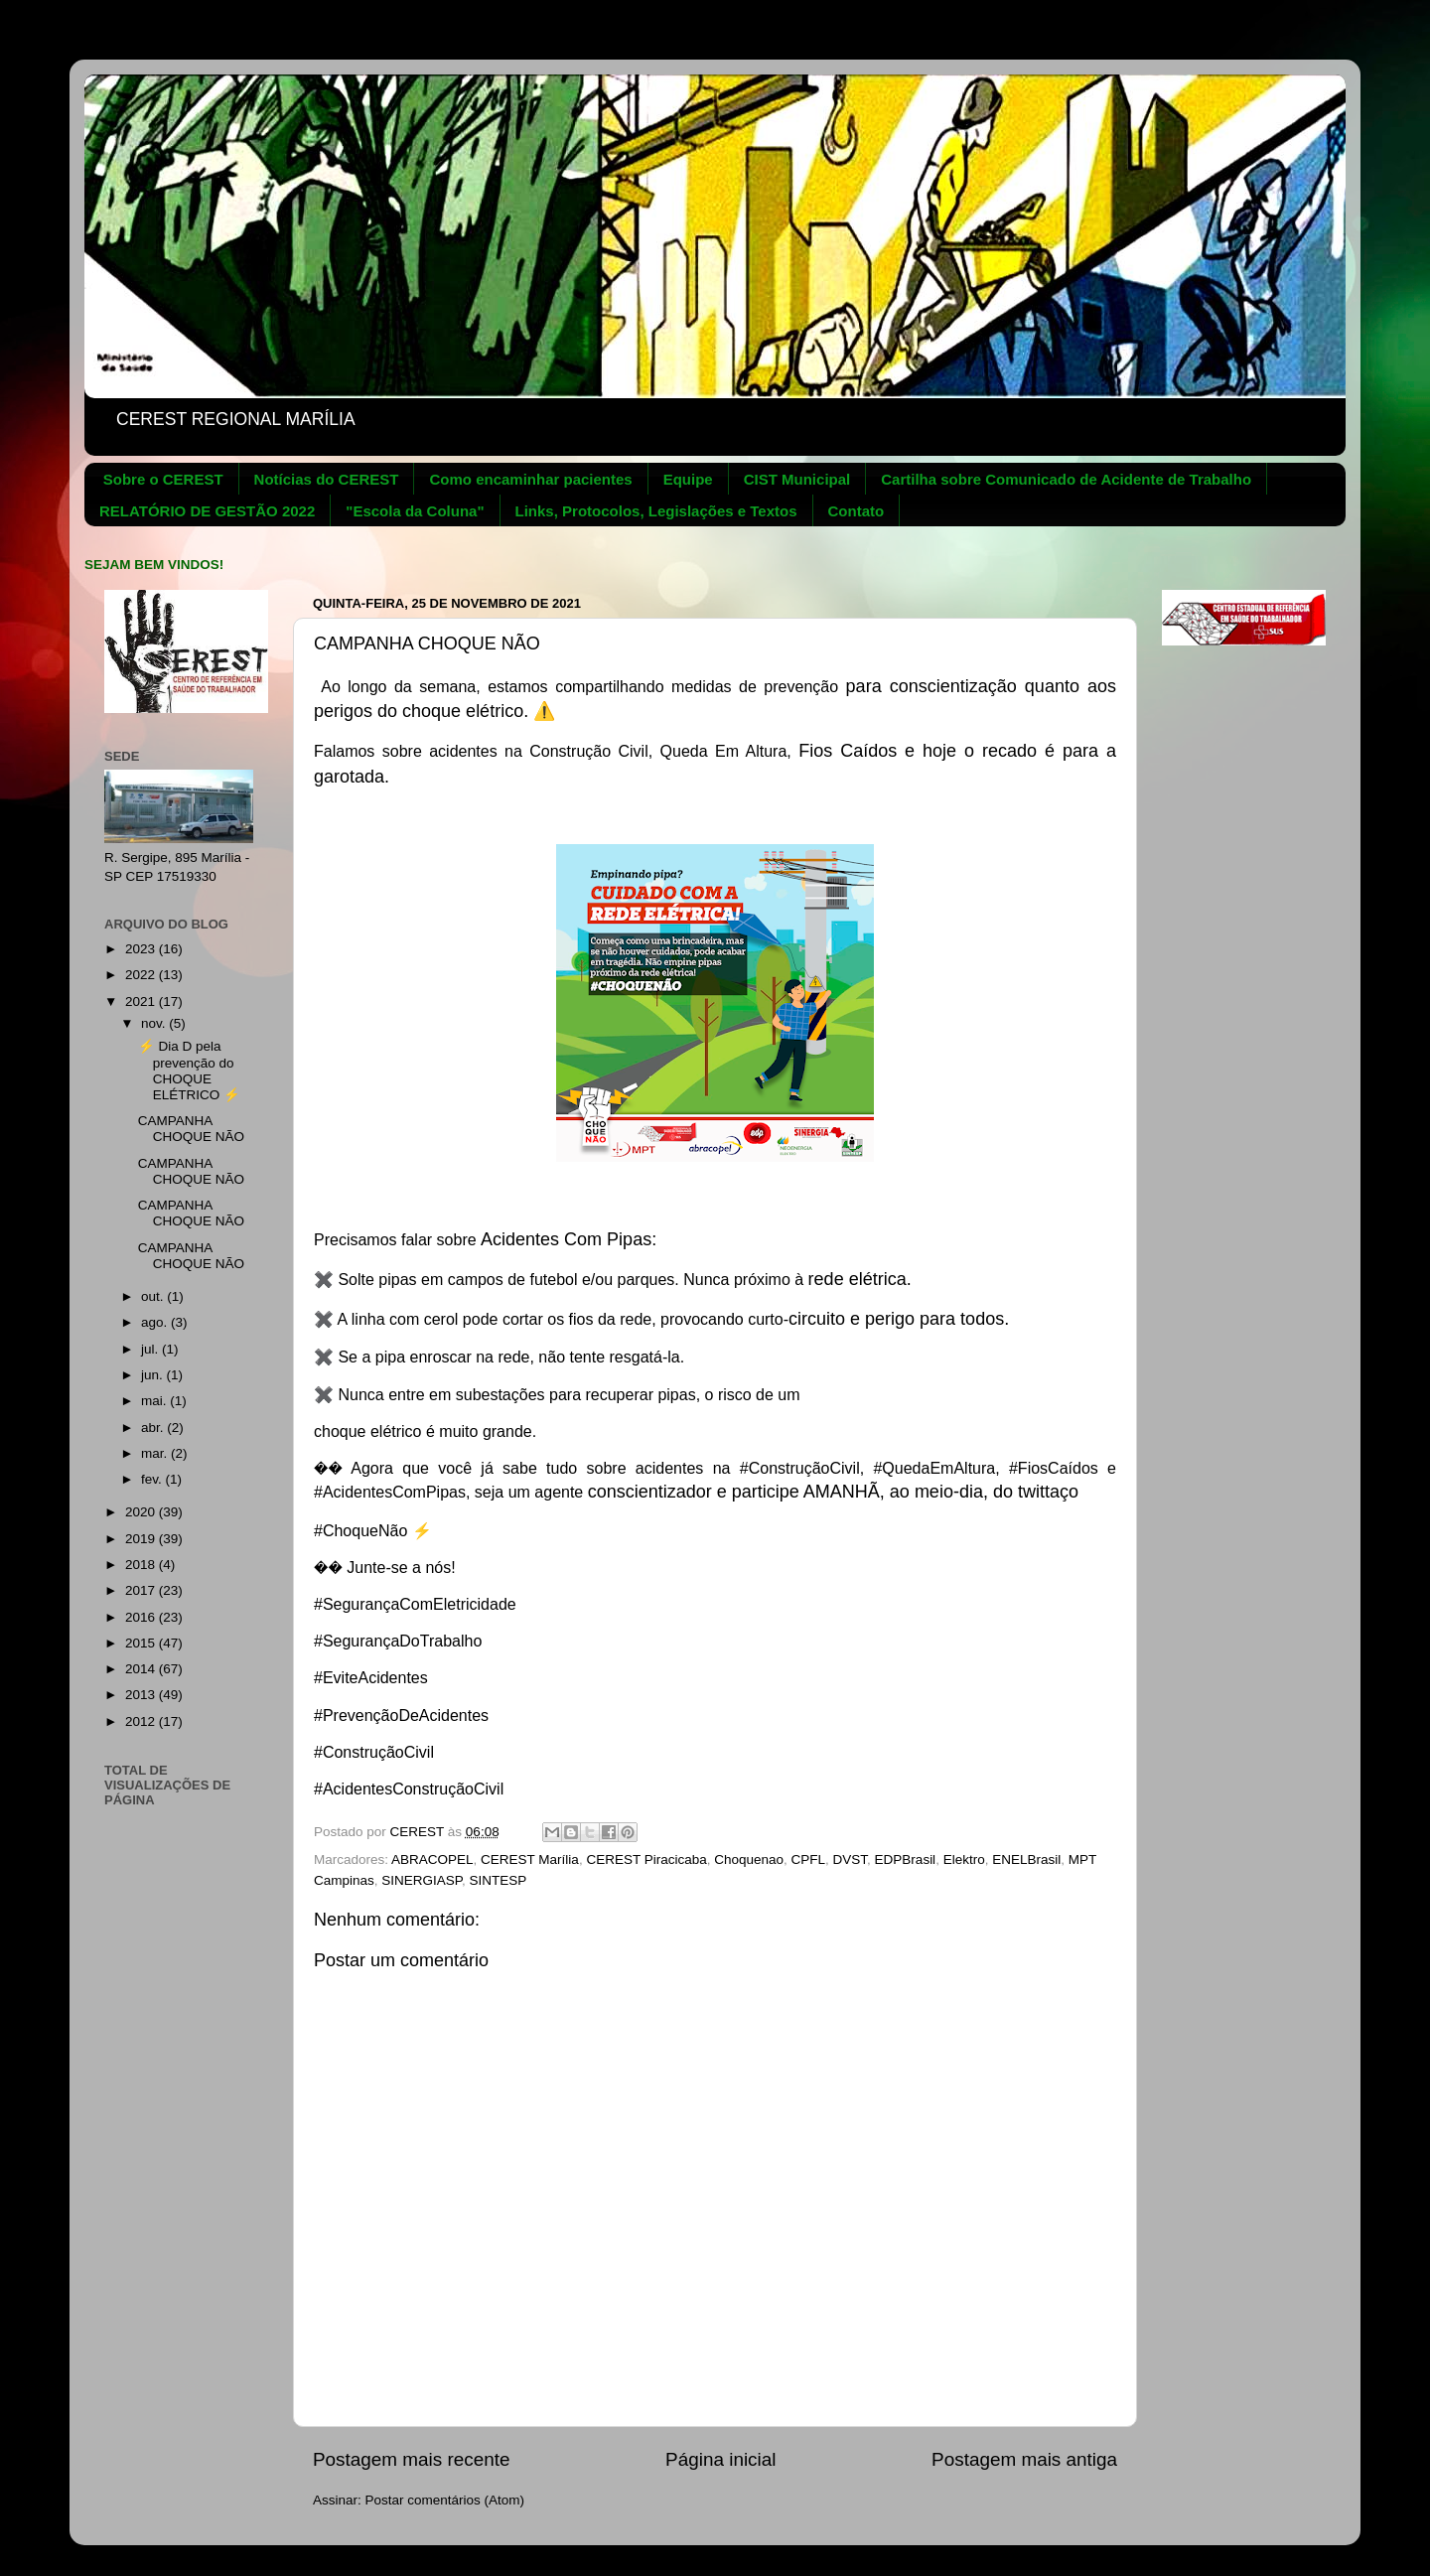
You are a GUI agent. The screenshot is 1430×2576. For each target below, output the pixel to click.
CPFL (808, 1859)
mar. (156, 1453)
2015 (142, 1643)
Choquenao (749, 1859)
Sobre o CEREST (163, 479)
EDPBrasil (905, 1859)
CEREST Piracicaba (646, 1859)
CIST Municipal (797, 479)
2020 (142, 1511)
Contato (856, 510)
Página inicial (720, 2459)
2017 (142, 1590)
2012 (142, 1721)
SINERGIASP (421, 1880)
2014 (142, 1668)
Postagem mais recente (411, 2459)
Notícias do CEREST (326, 479)
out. (154, 1296)
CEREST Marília (530, 1859)
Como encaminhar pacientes (530, 479)
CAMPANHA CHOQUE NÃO (191, 1128)
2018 (142, 1564)
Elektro (964, 1859)
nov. (155, 1023)
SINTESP (498, 1880)
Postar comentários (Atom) (445, 2500)
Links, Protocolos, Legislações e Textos (656, 510)
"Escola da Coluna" (415, 510)
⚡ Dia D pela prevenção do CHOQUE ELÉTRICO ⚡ (189, 1070)
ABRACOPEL (432, 1859)
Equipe (688, 479)
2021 (142, 1001)
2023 (142, 948)
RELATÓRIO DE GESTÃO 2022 (207, 510)
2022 (142, 974)
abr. (154, 1427)
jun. (154, 1374)
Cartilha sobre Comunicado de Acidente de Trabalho (1066, 479)
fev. (153, 1479)
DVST (850, 1859)
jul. (151, 1349)
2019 (142, 1538)
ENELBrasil (1026, 1859)
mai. (155, 1400)
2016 (142, 1617)
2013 (142, 1694)
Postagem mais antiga (1024, 2459)
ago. (156, 1322)
